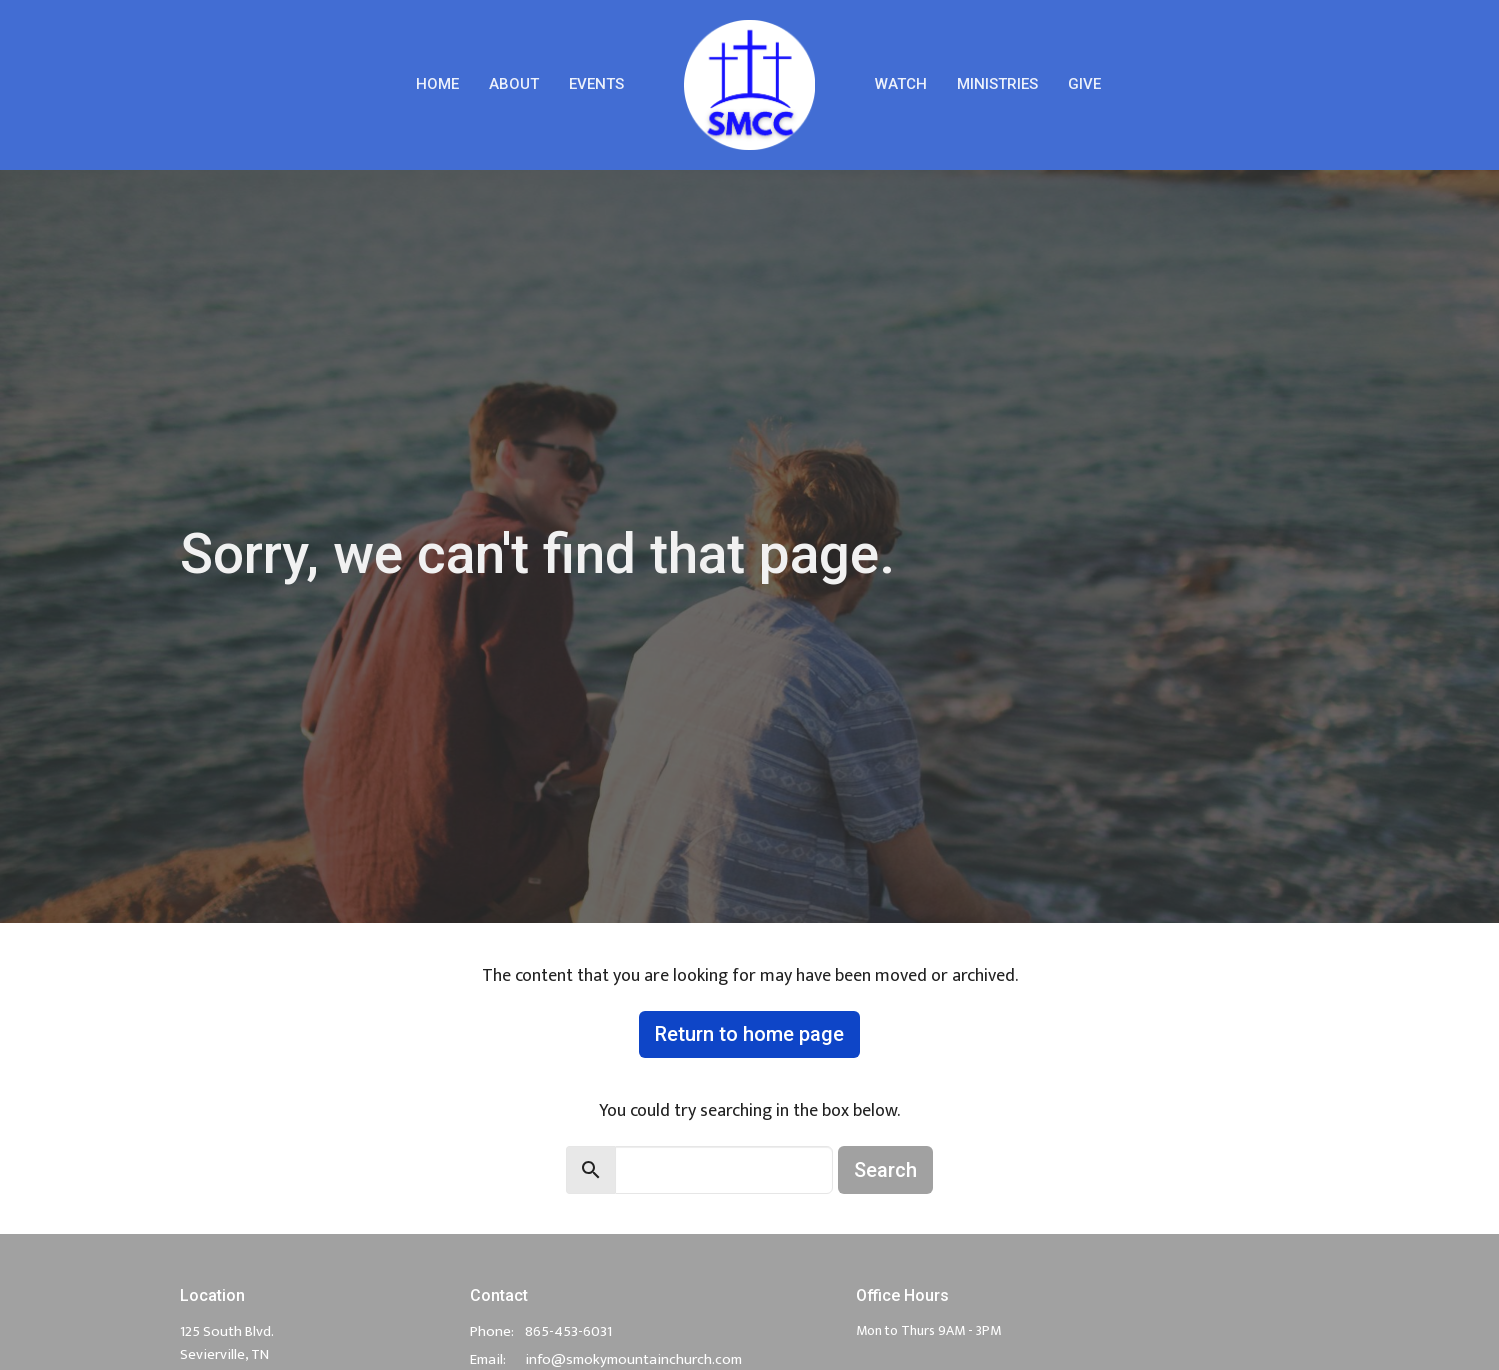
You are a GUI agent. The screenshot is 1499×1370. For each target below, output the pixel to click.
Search (885, 1170)
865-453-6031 (568, 1331)
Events (596, 84)
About (514, 84)
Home (437, 84)
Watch (901, 84)
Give (1084, 84)
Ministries (997, 84)
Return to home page (749, 1034)
